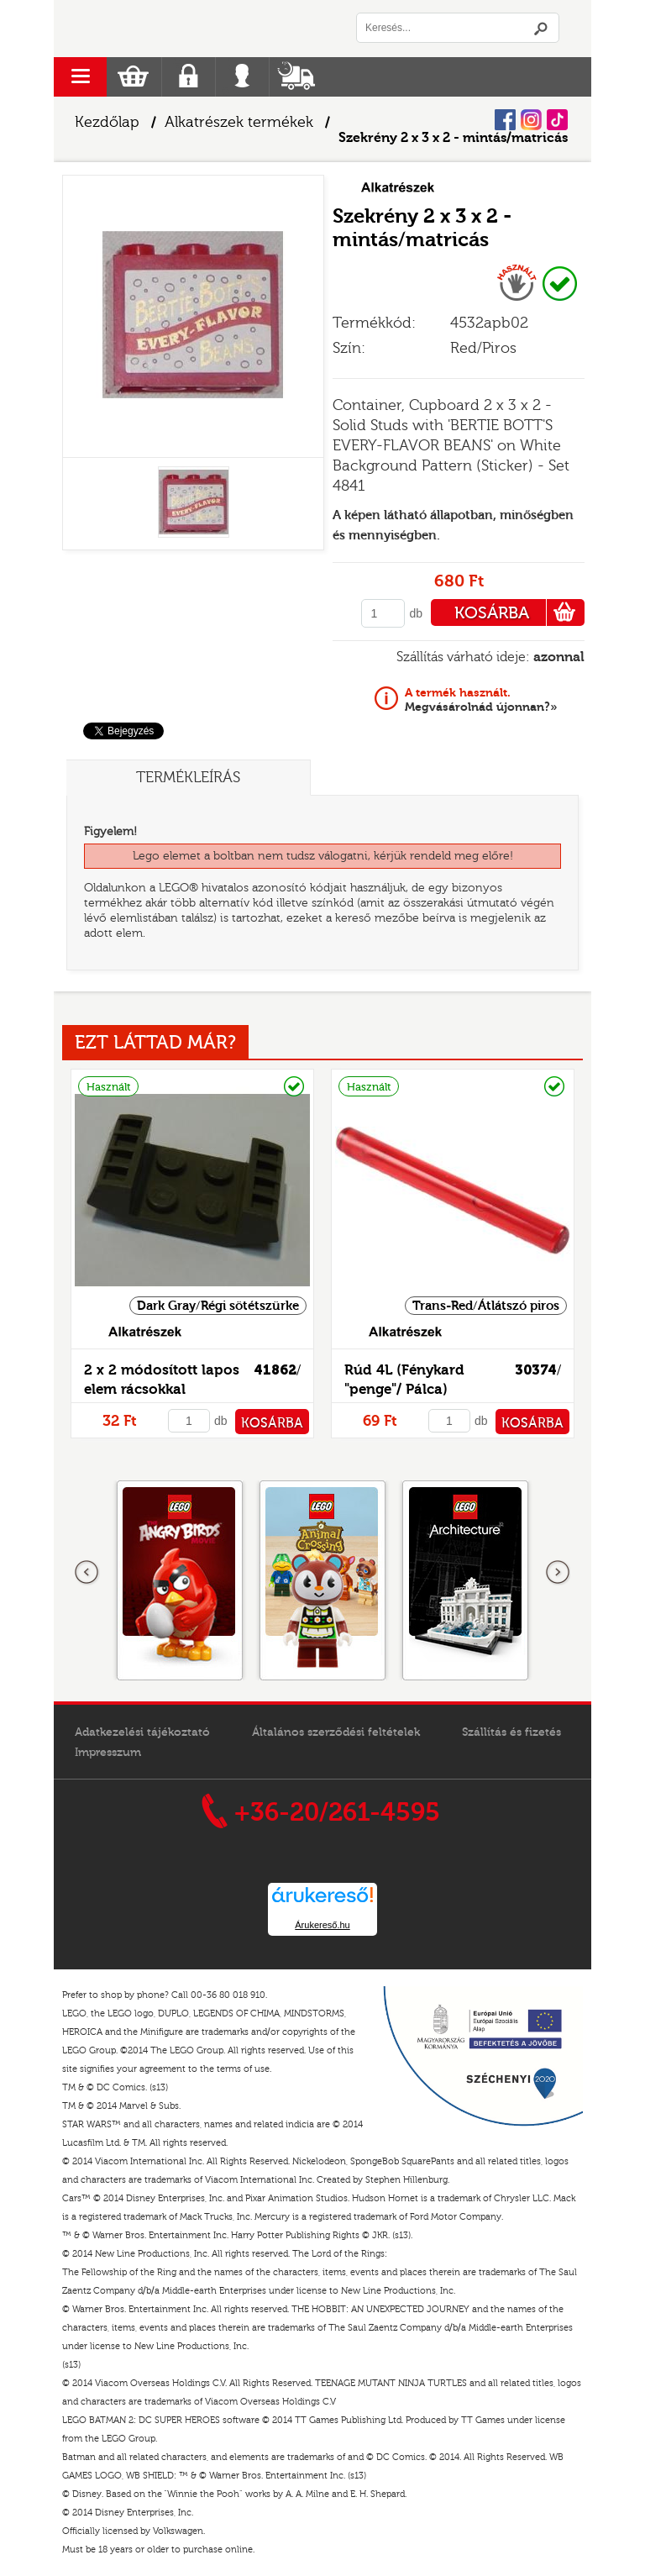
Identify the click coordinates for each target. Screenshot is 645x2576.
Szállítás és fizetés (511, 1732)
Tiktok (557, 119)
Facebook (505, 119)
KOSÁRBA (519, 612)
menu (80, 77)
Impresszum (108, 1752)
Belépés (242, 77)
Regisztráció (188, 77)
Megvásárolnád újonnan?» (481, 700)
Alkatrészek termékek (239, 122)
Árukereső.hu (322, 1925)
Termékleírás (188, 777)
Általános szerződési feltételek (336, 1732)
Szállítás (296, 77)
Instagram (531, 119)
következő (557, 1572)
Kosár (133, 77)
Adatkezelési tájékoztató (142, 1732)
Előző (87, 1572)
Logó (188, 28)
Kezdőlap (107, 122)
